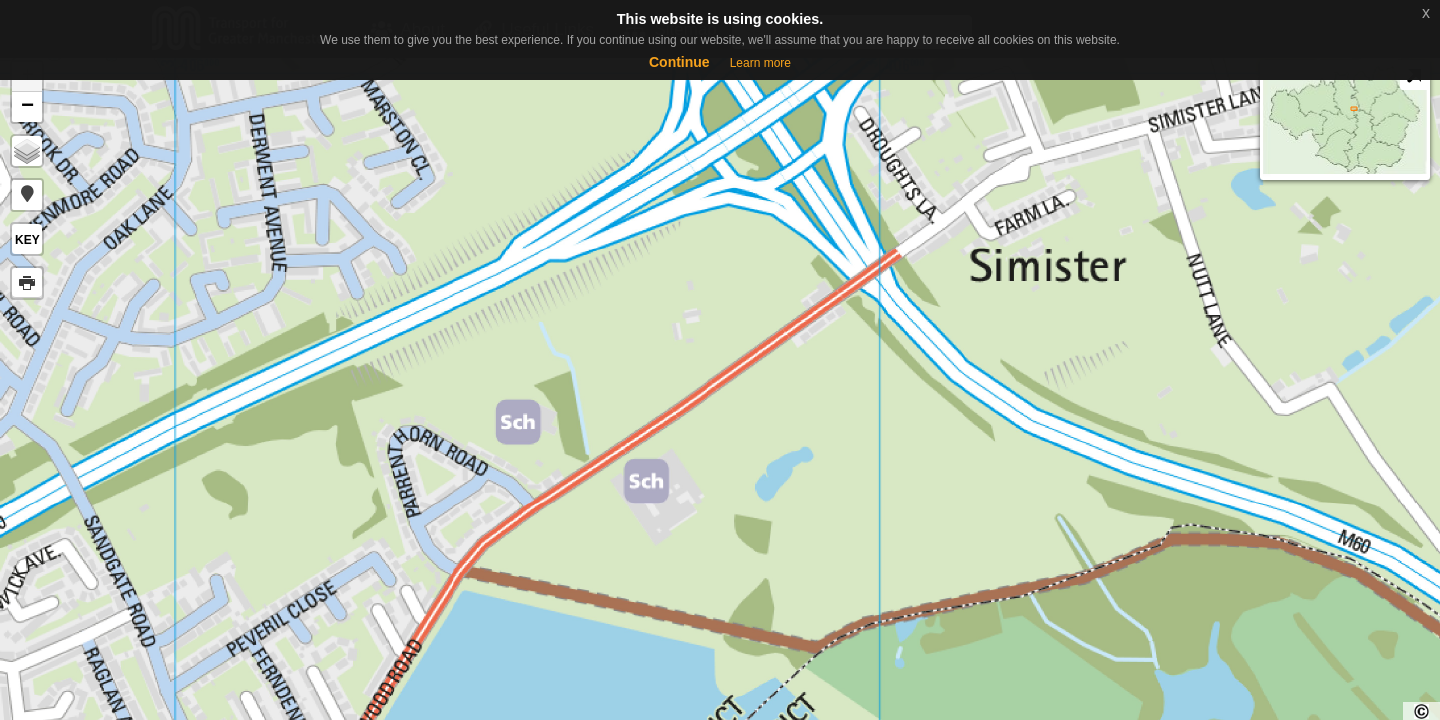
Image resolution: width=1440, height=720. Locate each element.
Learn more (760, 63)
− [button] (27, 107)
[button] (27, 195)
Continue (679, 62)
